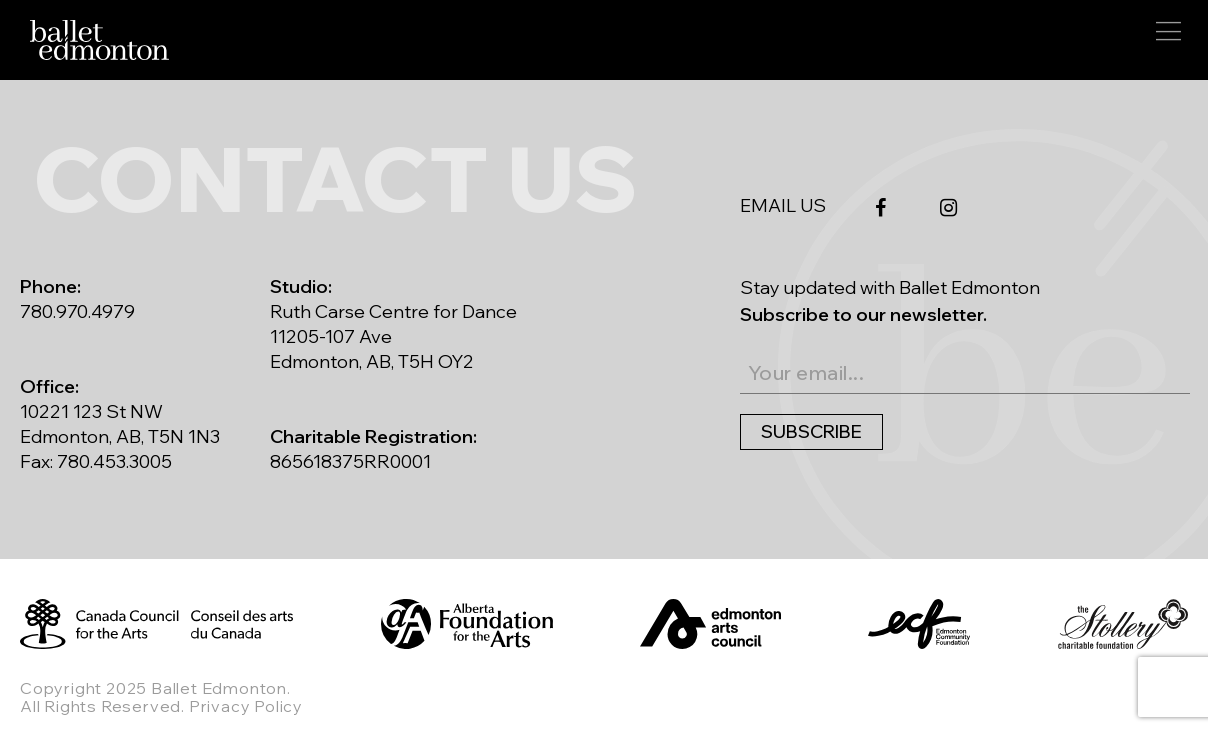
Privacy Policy (246, 706)
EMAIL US (783, 206)
